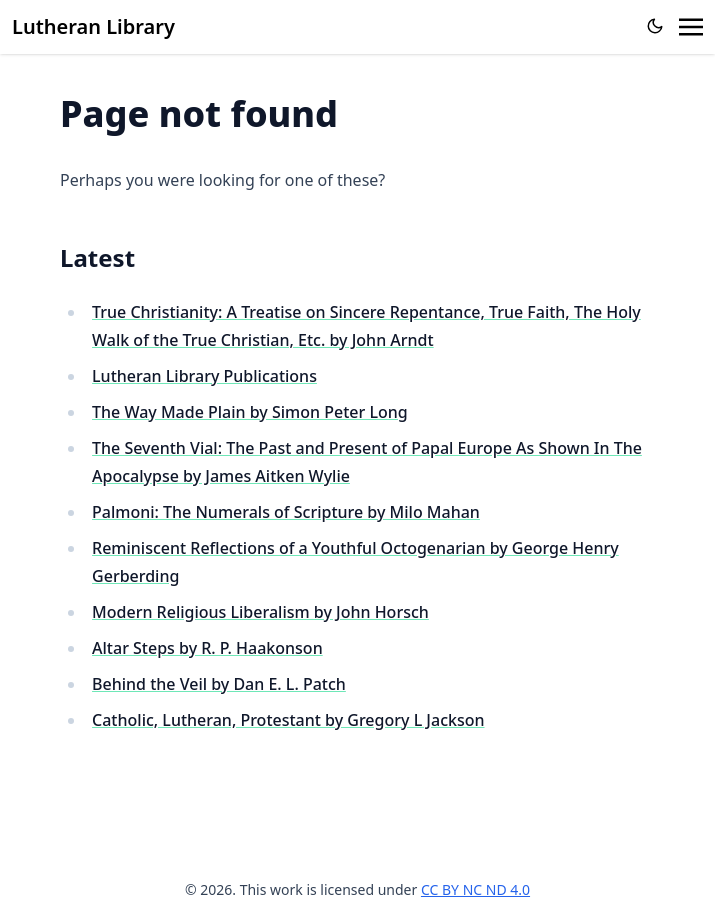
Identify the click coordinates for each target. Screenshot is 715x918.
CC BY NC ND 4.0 (475, 889)
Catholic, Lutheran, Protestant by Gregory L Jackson (288, 720)
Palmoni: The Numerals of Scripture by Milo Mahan (286, 512)
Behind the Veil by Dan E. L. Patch (219, 684)
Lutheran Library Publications (204, 376)
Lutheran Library (93, 26)
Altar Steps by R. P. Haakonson (207, 648)
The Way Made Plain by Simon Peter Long (250, 412)
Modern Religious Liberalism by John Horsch (260, 612)
